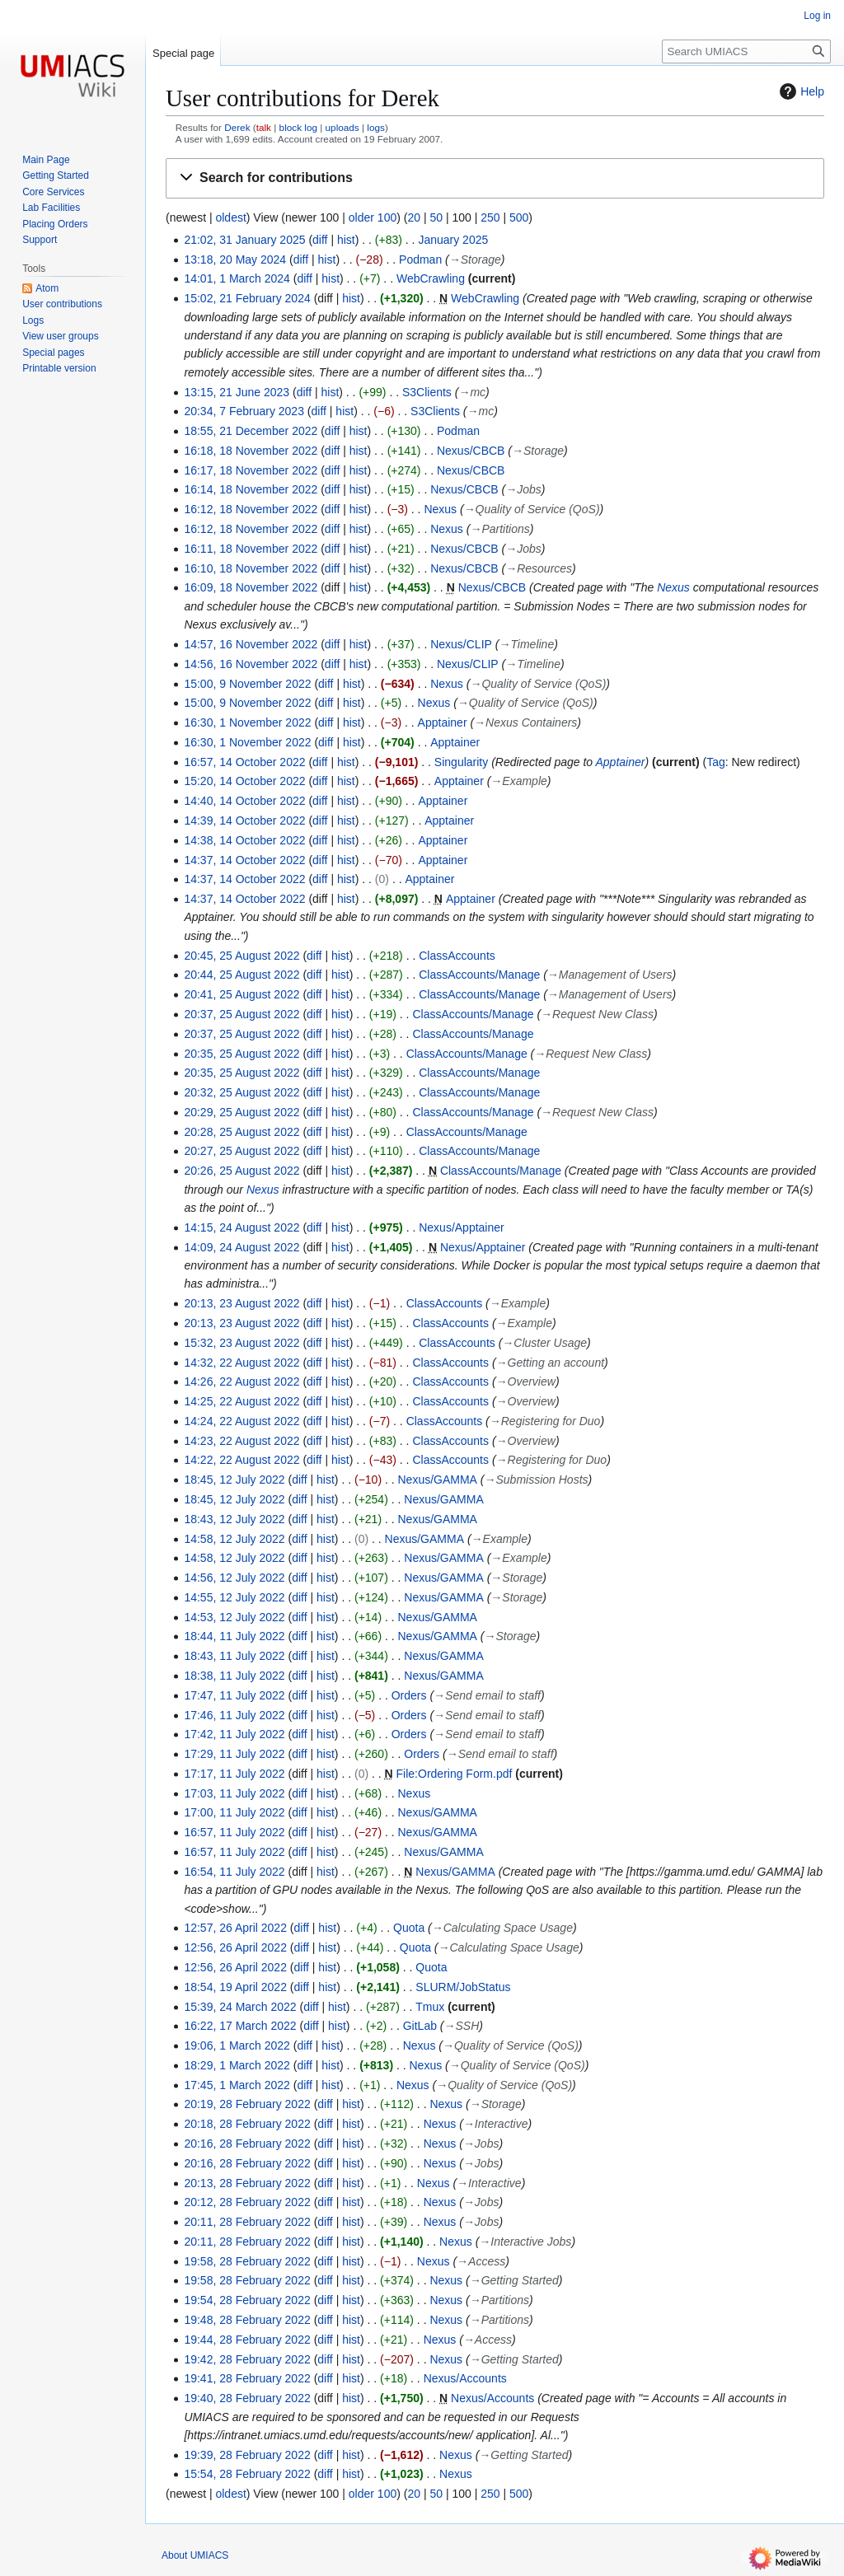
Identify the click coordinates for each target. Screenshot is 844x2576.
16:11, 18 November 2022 (250, 548)
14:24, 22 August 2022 (241, 1421)
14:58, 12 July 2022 (234, 1538)
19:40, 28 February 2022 (247, 2398)
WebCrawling (430, 278)
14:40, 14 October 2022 (244, 800)
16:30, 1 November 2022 (247, 722)
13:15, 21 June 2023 (236, 392)
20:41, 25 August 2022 (241, 994)
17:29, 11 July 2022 (234, 1753)
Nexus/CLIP (461, 644)
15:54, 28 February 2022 (247, 2473)
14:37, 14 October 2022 (244, 860)
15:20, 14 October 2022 (244, 781)
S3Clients (427, 392)
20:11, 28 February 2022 (247, 2221)
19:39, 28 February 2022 (247, 2454)
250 (490, 217)
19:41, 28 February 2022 (247, 2378)
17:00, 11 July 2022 (234, 1812)
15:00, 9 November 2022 (247, 683)
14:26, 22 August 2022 (241, 1381)
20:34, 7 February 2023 (244, 411)
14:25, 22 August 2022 (241, 1401)
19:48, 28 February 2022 (247, 2319)
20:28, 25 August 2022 (241, 1131)
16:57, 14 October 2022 (244, 762)
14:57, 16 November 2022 (250, 644)
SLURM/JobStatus (462, 1987)
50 (436, 217)
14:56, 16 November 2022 (250, 664)
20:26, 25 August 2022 (241, 1170)
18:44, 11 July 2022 (234, 1636)
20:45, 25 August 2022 (241, 955)
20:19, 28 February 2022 (247, 2104)
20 (413, 217)
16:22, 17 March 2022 (240, 2025)
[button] (495, 178)
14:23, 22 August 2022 (241, 1440)
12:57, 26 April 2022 (235, 1927)
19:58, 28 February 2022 (247, 2261)
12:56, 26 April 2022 (235, 1947)
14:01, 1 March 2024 (236, 278)
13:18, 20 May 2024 (235, 259)
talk (263, 127)
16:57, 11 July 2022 (234, 1832)
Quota (408, 1927)
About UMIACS (195, 2555)
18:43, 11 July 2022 (234, 1655)
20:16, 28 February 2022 (247, 2143)
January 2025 (453, 239)
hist (346, 239)
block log (298, 127)
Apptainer (442, 722)
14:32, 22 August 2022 (241, 1362)
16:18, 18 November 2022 (250, 450)
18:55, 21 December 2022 (250, 430)
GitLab (420, 2025)
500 (518, 217)
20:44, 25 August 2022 (241, 974)
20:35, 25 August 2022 (241, 1053)
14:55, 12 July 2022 (234, 1597)
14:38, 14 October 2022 (244, 840)
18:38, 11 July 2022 (234, 1675)
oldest (230, 217)
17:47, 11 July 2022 (234, 1695)
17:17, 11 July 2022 (234, 1773)
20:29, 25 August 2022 (241, 1112)
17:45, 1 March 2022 (236, 2085)
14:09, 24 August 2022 (241, 1247)
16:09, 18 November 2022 (250, 587)
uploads (342, 127)
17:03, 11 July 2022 (234, 1793)
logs (376, 127)
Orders (409, 1695)
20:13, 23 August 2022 (241, 1303)
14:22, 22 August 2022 (241, 1459)
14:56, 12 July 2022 (234, 1577)
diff (319, 239)
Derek (237, 127)
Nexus (440, 509)
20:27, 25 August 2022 (241, 1150)
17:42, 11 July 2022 (234, 1734)
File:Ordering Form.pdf (454, 1773)
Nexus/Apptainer (461, 1227)
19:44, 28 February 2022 (247, 2339)
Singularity (461, 762)
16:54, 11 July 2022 (234, 1871)
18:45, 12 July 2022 (234, 1479)
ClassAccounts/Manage (479, 974)
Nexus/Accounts (465, 2378)
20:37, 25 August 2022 (241, 1014)
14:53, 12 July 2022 (234, 1617)
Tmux (429, 2006)
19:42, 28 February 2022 (247, 2359)
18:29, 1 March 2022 (236, 2065)
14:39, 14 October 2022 (244, 820)
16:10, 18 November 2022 (250, 568)
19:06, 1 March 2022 (236, 2045)
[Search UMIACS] (746, 51)
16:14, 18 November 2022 (250, 489)
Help (800, 91)
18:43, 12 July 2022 (234, 1519)
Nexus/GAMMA (437, 1479)
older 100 (372, 217)
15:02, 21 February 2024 (247, 298)
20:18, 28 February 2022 (247, 2123)
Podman (420, 259)
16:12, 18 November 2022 (250, 509)
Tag (715, 762)
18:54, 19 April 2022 (235, 1987)
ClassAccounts (457, 955)
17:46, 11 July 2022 (234, 1715)
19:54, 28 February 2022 (247, 2300)
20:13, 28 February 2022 (247, 2183)
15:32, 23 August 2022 (241, 1342)
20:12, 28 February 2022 (247, 2202)
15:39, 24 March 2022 (240, 2006)
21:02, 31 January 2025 (244, 239)
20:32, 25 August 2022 (241, 1092)
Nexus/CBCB (470, 450)
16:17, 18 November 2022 (250, 470)
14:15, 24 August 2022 (241, 1227)
